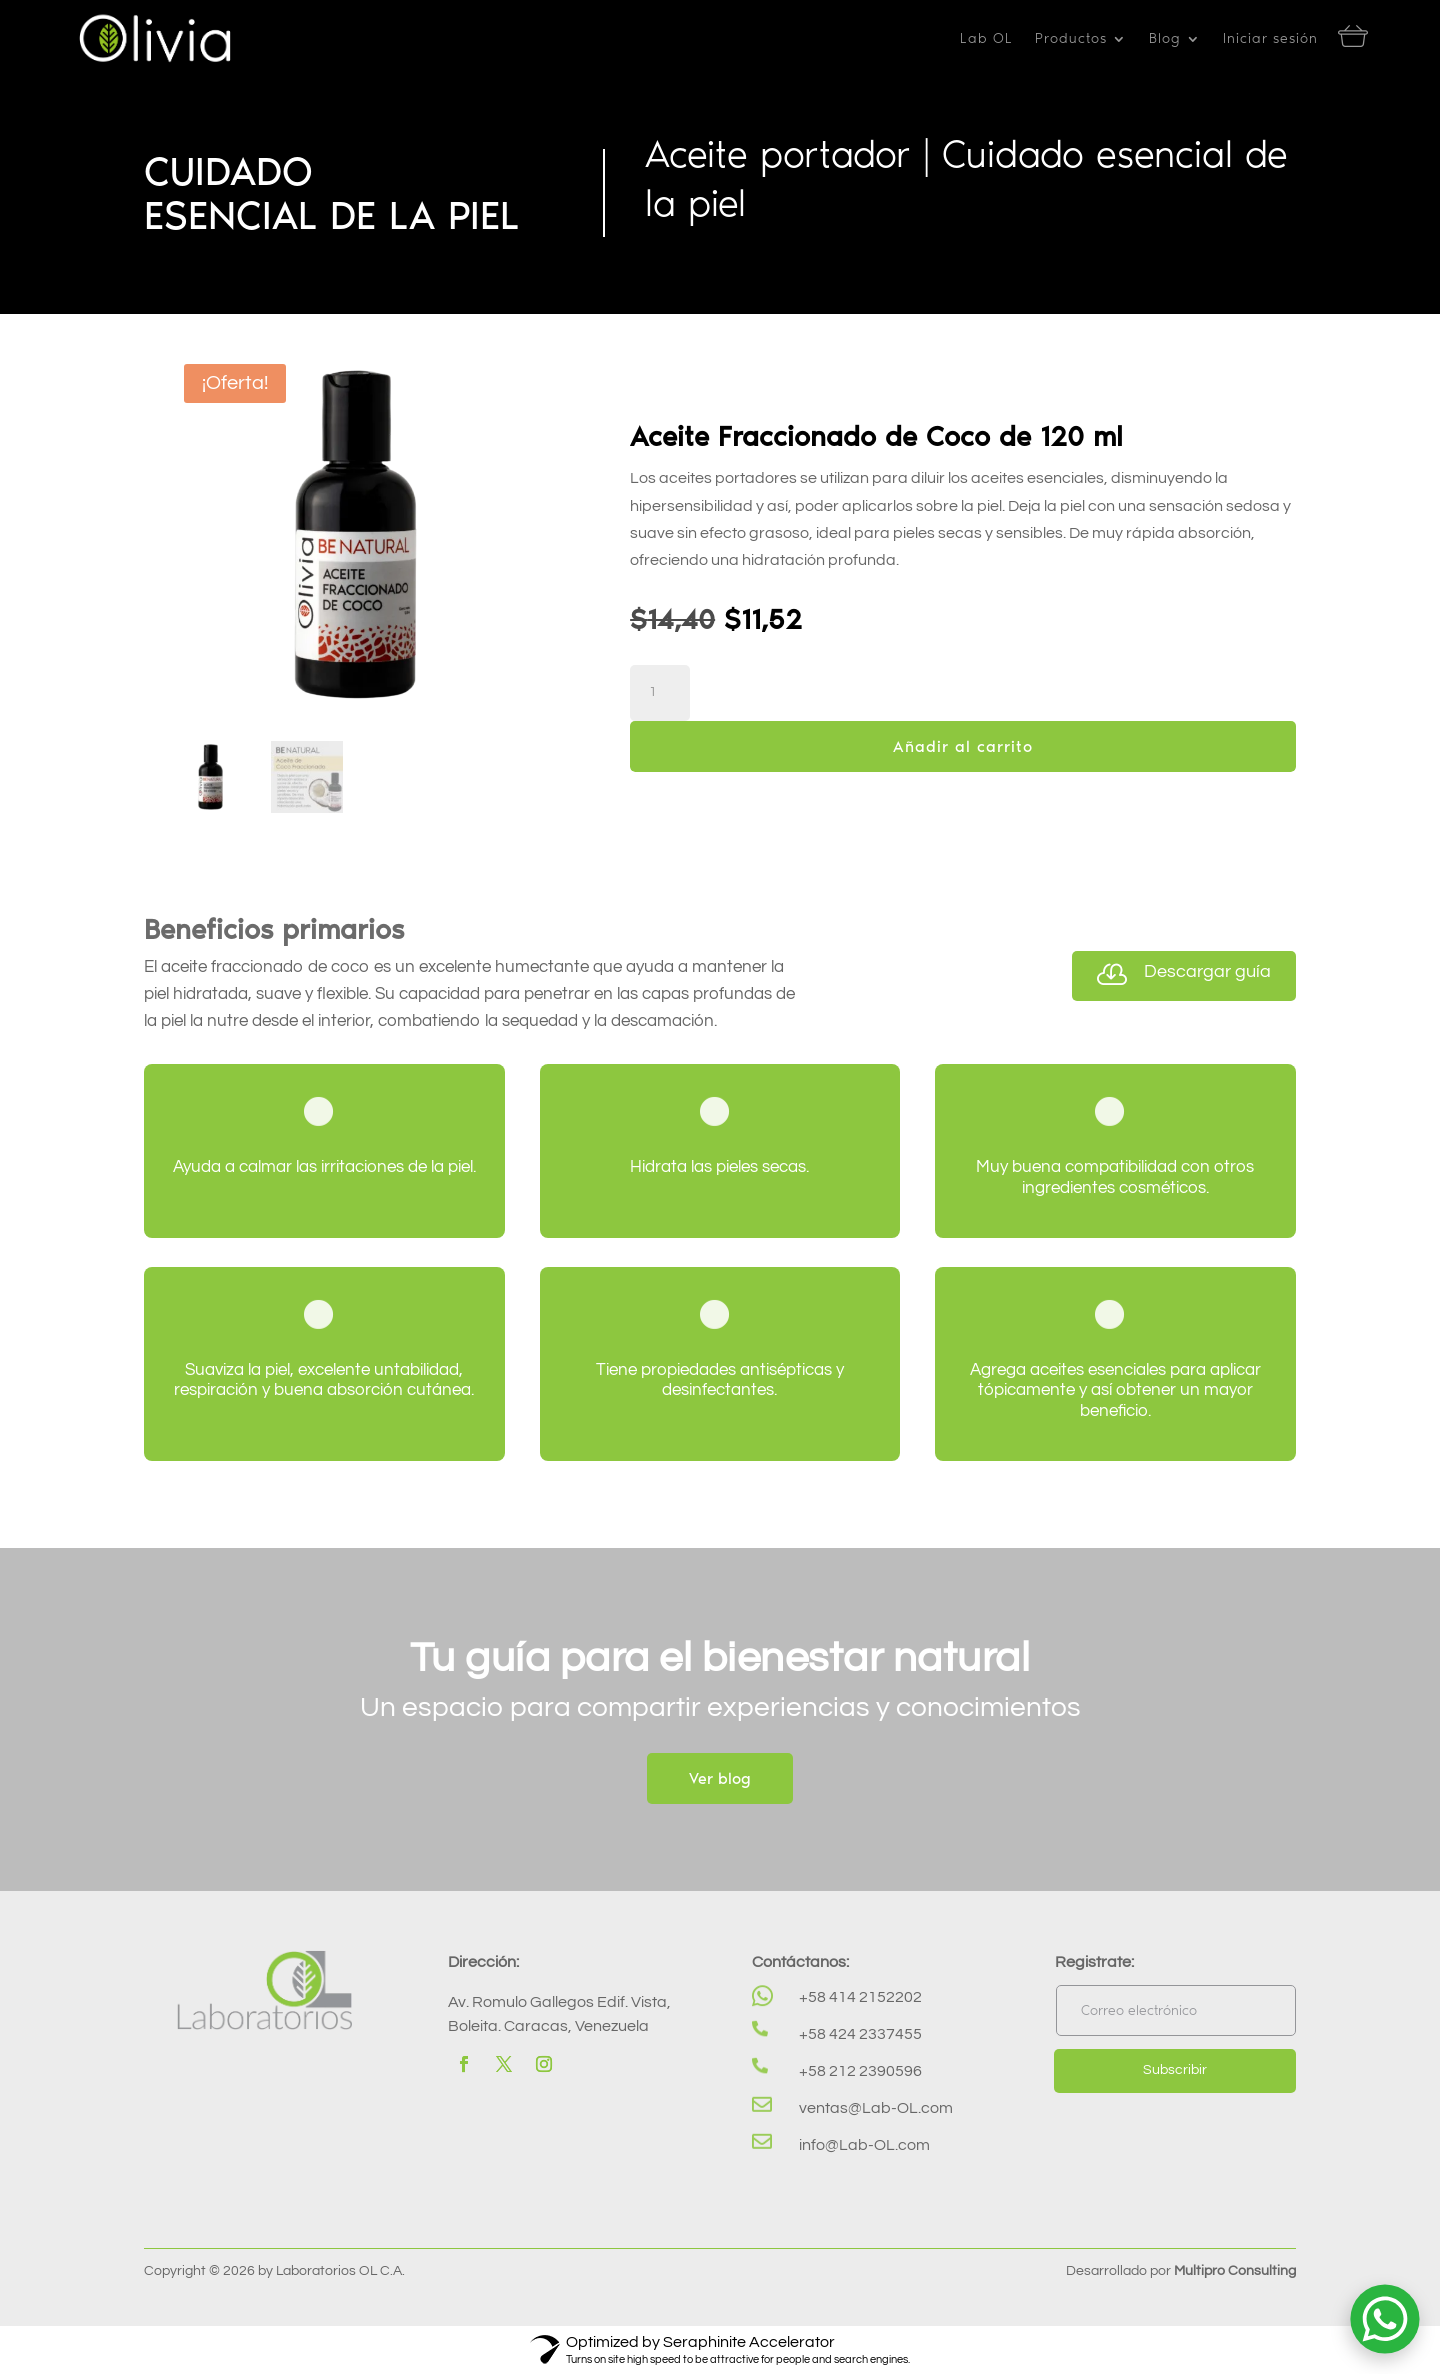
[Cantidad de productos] (660, 693)
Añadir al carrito (963, 746)
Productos (1071, 39)
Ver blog (720, 1778)
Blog (1165, 39)
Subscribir (1175, 2070)
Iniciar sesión (1270, 39)
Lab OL (986, 39)
